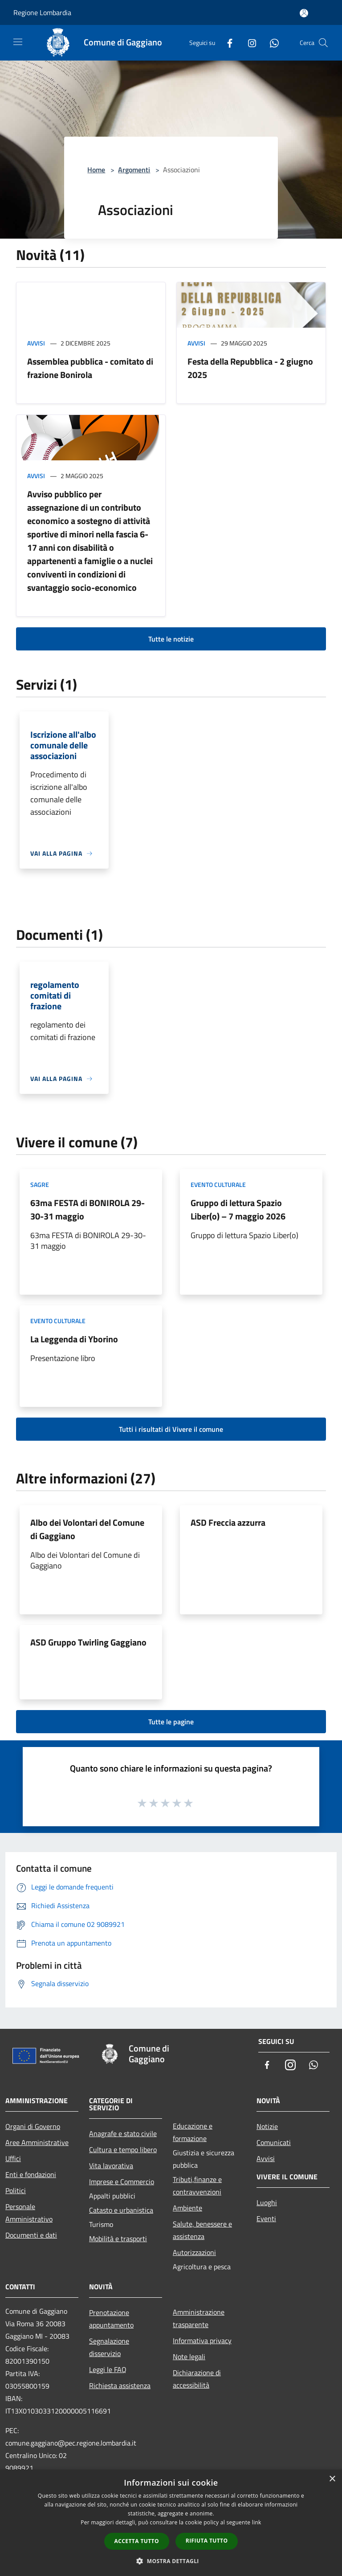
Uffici (13, 2158)
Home (96, 169)
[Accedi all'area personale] (304, 13)
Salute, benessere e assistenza (202, 2230)
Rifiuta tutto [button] (207, 2540)
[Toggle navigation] (17, 42)
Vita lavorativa (111, 2165)
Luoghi (266, 2202)
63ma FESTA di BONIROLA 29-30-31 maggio (87, 1209)
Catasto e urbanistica (121, 2210)
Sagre (39, 1184)
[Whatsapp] (271, 43)
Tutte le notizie (171, 639)
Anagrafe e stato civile (123, 2133)
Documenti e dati (31, 2235)
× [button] (332, 2479)
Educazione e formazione (192, 2132)
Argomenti (134, 169)
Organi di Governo (32, 2126)
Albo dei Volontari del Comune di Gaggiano (87, 1529)
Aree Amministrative (37, 2142)
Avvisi (36, 343)
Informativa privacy (202, 2340)
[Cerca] (323, 42)
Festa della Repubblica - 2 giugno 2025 (250, 368)
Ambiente (187, 2207)
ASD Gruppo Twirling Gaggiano (88, 1642)
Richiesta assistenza (120, 2385)
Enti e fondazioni (30, 2174)
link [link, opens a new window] (256, 2522)
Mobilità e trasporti (118, 2238)
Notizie (267, 2126)
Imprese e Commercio (121, 2181)
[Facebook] (226, 43)
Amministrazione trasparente (198, 2318)
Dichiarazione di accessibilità (197, 2378)
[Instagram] (248, 43)
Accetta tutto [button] (136, 2541)
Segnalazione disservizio (109, 2347)
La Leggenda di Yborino (74, 1339)
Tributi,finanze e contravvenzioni (197, 2185)
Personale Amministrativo (29, 2212)
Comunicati (273, 2142)
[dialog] (171, 2523)
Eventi (266, 2218)
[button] (171, 2560)
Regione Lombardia (42, 12)
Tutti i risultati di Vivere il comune (171, 1429)
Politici (15, 2190)
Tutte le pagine (171, 1721)
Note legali (189, 2356)
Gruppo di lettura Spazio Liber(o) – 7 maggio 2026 (238, 1209)
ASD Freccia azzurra (228, 1522)
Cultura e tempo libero (123, 2149)
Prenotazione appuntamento (111, 2318)
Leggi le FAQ (107, 2369)
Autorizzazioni (194, 2252)
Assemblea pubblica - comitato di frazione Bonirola (90, 368)
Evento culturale (218, 1184)
